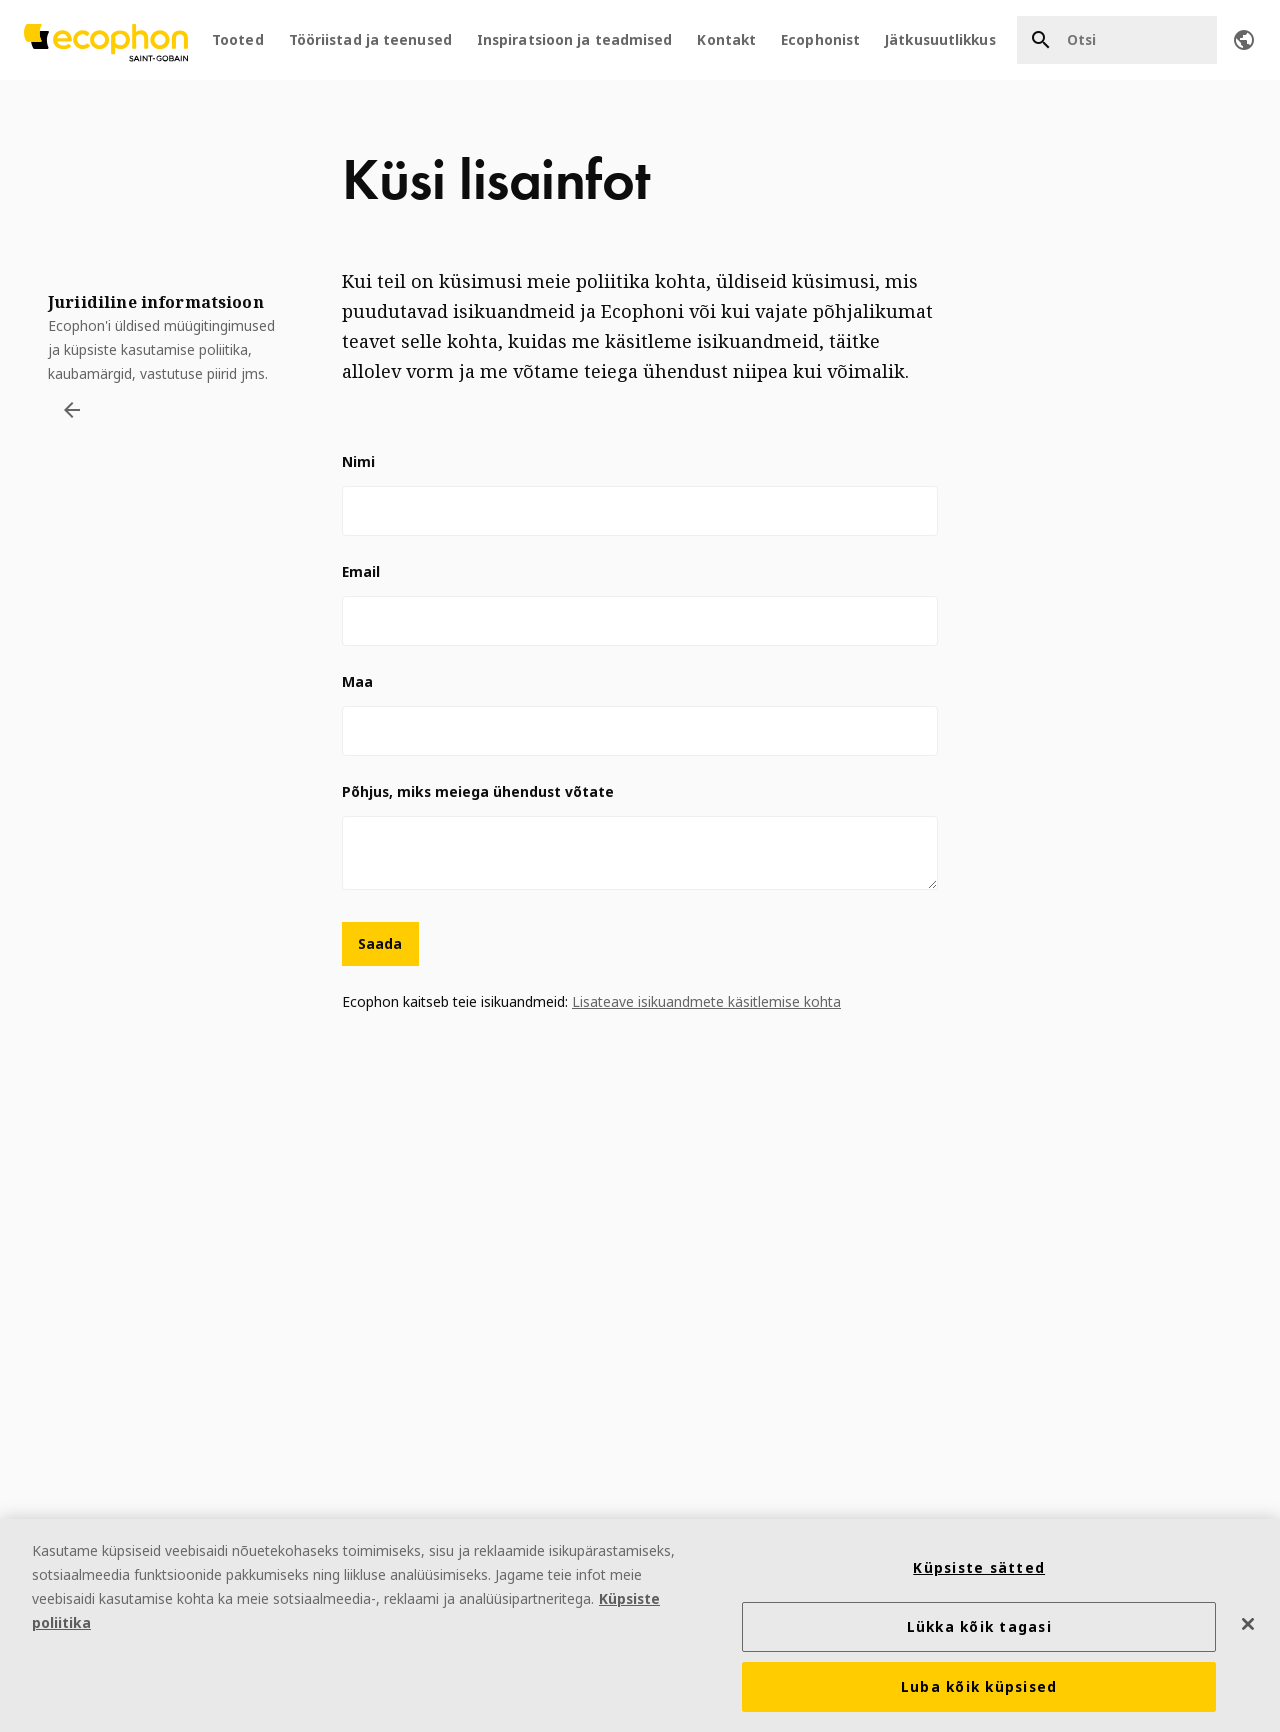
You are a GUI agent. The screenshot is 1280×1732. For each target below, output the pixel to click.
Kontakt (726, 40)
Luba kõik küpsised (979, 1687)
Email (361, 571)
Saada (380, 944)
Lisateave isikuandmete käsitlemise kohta (706, 1001)
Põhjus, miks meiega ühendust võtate (478, 791)
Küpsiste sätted (979, 1568)
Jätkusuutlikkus (940, 40)
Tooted (238, 40)
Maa (357, 681)
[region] (640, 1625)
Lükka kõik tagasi (979, 1627)
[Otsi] (1117, 40)
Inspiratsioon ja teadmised (575, 40)
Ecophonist (820, 40)
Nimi (358, 461)
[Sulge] (1248, 1624)
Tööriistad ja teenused (370, 40)
